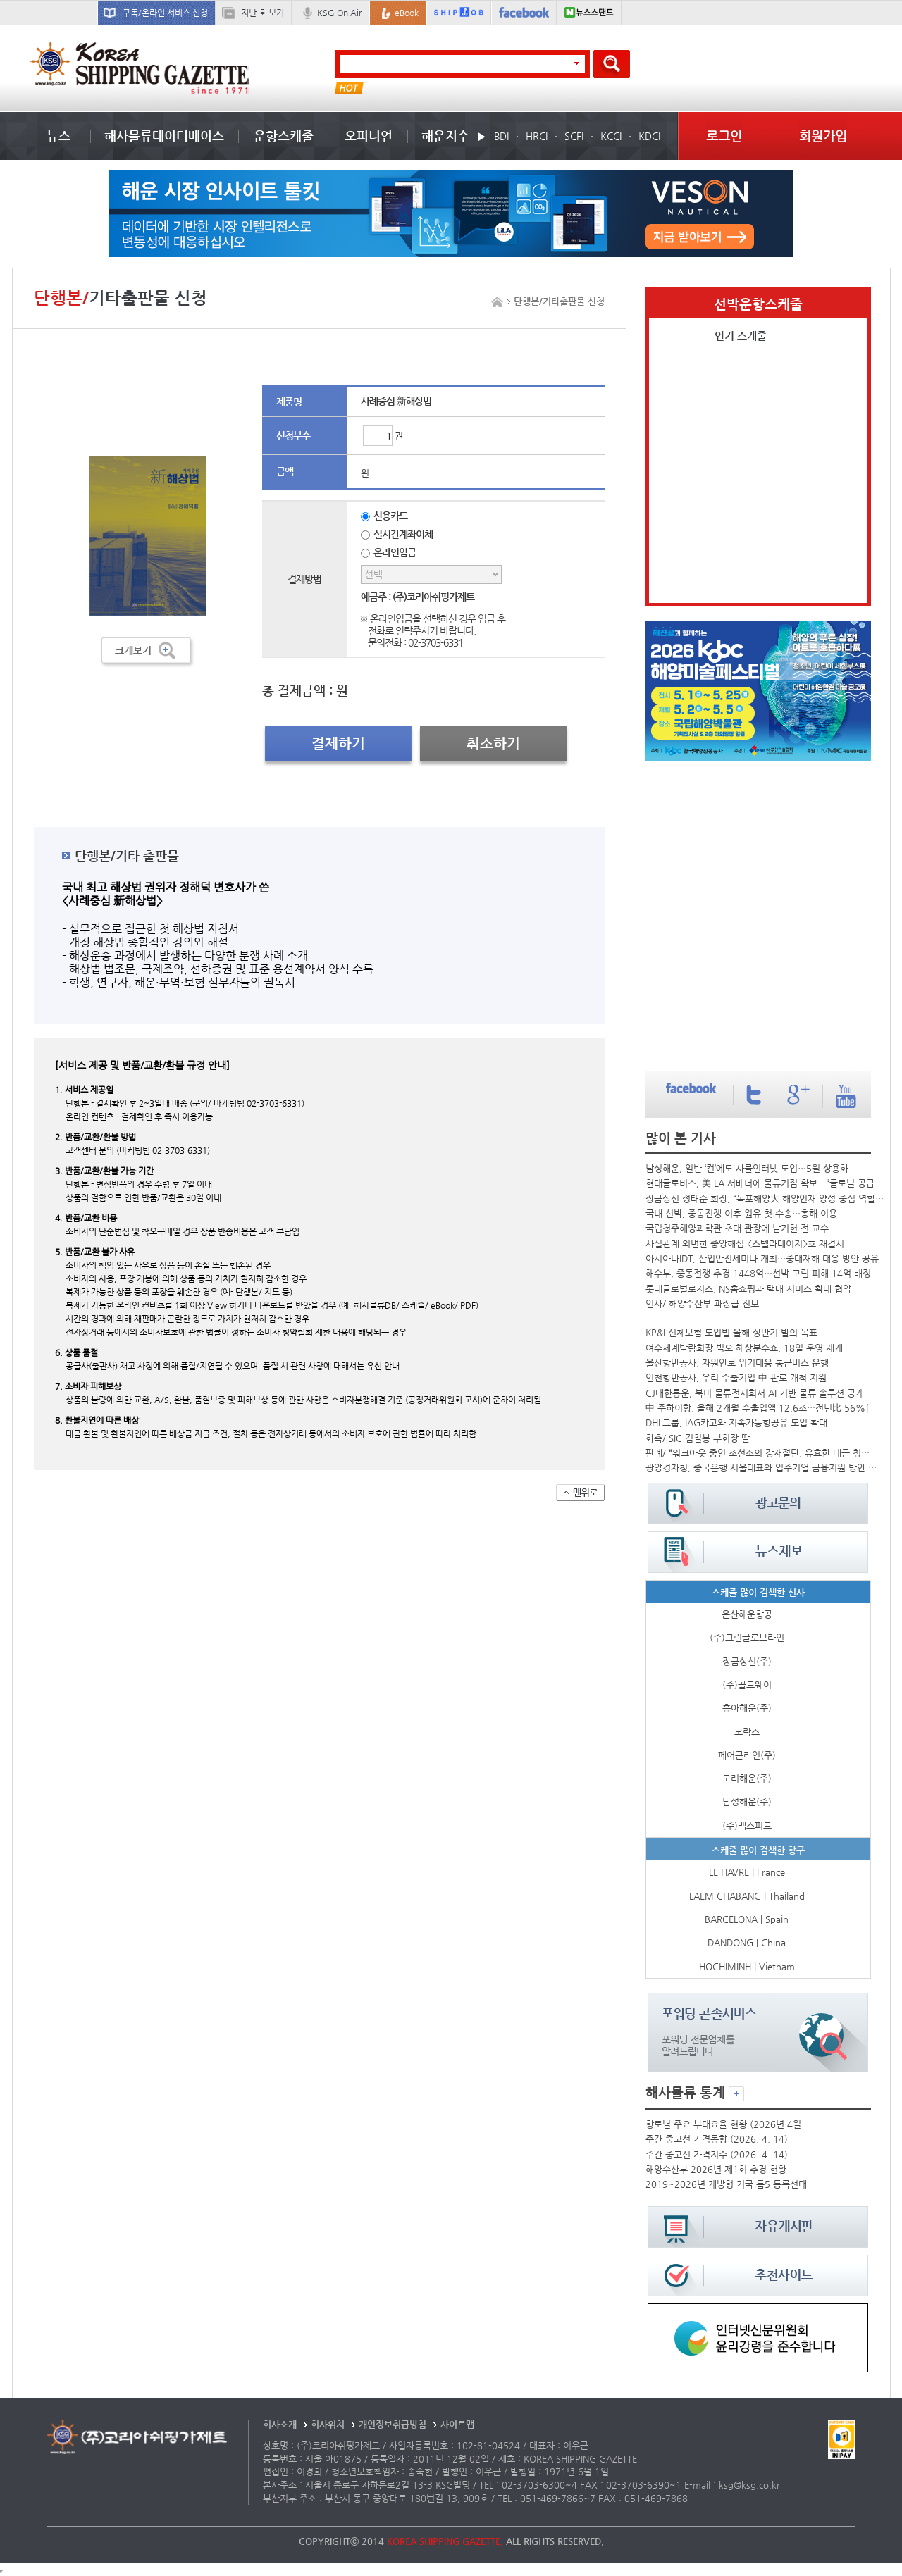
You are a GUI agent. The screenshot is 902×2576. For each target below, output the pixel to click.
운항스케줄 (284, 135)
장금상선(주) (747, 1661)
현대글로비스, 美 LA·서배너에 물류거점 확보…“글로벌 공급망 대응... (764, 1183)
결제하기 (338, 743)
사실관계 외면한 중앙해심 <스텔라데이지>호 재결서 (744, 1243)
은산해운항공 (747, 1614)
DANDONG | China (747, 1942)
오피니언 (369, 135)
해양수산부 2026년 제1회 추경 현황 (715, 2169)
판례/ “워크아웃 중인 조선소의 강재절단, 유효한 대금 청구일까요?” (761, 1453)
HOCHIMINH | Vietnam (747, 1966)
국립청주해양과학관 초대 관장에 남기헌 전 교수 (737, 1228)
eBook (407, 13)
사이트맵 (457, 2424)
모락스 (747, 1731)
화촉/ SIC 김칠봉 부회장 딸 (697, 1438)
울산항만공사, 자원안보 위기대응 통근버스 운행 (737, 1362)
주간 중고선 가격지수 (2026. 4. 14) (716, 2154)
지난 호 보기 (262, 13)
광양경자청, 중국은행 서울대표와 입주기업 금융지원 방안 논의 (761, 1467)
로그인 (724, 135)
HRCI (537, 136)
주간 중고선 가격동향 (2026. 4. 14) (716, 2139)
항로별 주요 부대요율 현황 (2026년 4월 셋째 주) (731, 2124)
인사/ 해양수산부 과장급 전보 (702, 1303)
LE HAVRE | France (747, 1872)
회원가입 (823, 135)
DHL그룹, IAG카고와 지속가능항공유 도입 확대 (736, 1422)
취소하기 (493, 743)
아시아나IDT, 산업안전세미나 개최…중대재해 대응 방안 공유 (762, 1258)
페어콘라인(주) (747, 1755)
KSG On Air (339, 13)
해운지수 (445, 135)
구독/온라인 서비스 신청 (165, 13)
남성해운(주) (747, 1801)
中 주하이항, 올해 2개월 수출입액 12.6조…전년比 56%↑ (757, 1407)
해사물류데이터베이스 (164, 135)
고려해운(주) (747, 1778)
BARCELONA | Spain (747, 1919)
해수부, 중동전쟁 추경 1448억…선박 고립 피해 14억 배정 (758, 1273)
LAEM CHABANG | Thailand (747, 1895)
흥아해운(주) (747, 1707)
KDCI (649, 136)
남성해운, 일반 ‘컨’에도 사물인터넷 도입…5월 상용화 (746, 1168)
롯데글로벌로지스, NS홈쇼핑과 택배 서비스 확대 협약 (748, 1288)
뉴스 (58, 135)
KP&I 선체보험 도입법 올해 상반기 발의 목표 (731, 1332)
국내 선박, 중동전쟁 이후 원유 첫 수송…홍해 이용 (741, 1213)
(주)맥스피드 (747, 1825)
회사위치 (328, 2424)
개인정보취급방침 (392, 2424)
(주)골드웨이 (747, 1684)
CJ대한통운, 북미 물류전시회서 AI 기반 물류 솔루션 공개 (754, 1393)
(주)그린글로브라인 (747, 1637)
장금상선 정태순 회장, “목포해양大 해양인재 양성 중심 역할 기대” (764, 1198)
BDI (501, 136)
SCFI (573, 136)
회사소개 (280, 2424)
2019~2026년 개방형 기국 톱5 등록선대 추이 (731, 2184)
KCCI (611, 136)
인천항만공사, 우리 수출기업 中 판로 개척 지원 (736, 1377)
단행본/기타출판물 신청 (559, 301)
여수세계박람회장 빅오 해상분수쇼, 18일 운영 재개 (744, 1348)
